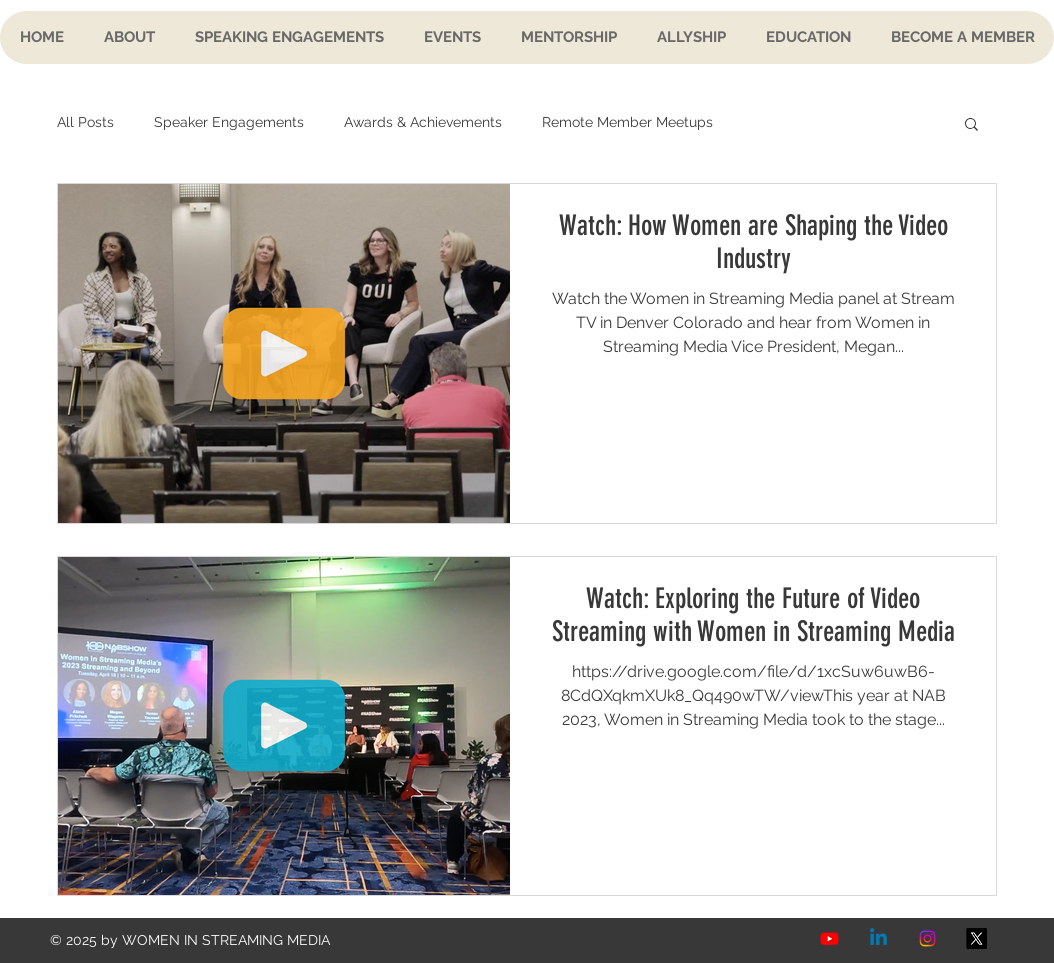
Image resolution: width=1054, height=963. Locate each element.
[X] (976, 938)
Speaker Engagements (229, 122)
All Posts (85, 122)
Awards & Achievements (423, 122)
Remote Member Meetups (627, 122)
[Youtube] (829, 938)
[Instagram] (927, 938)
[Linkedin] (878, 938)
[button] (971, 125)
